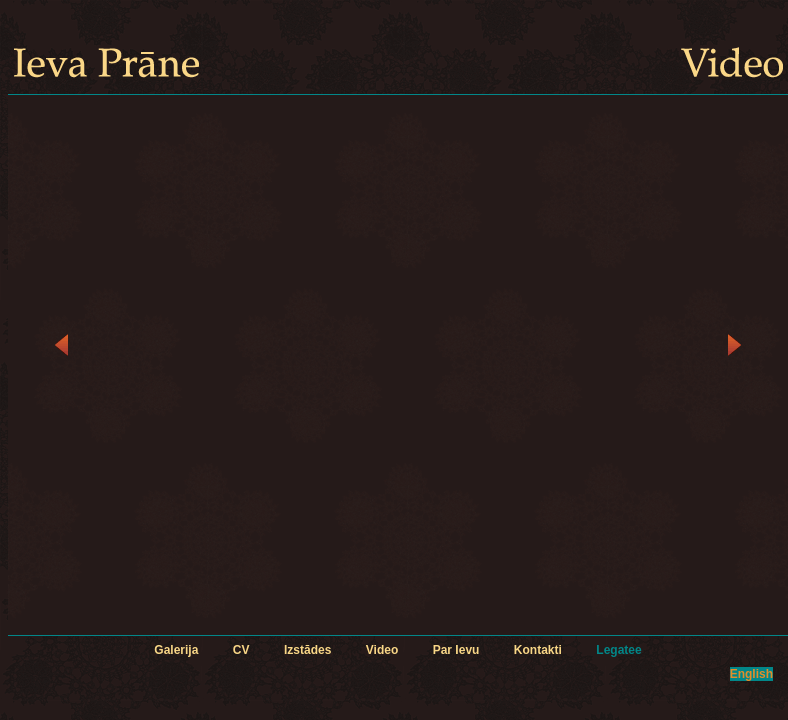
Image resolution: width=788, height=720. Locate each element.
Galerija (176, 650)
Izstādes (307, 650)
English (751, 674)
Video (382, 650)
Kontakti (538, 650)
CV (241, 650)
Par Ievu (456, 650)
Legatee (618, 650)
